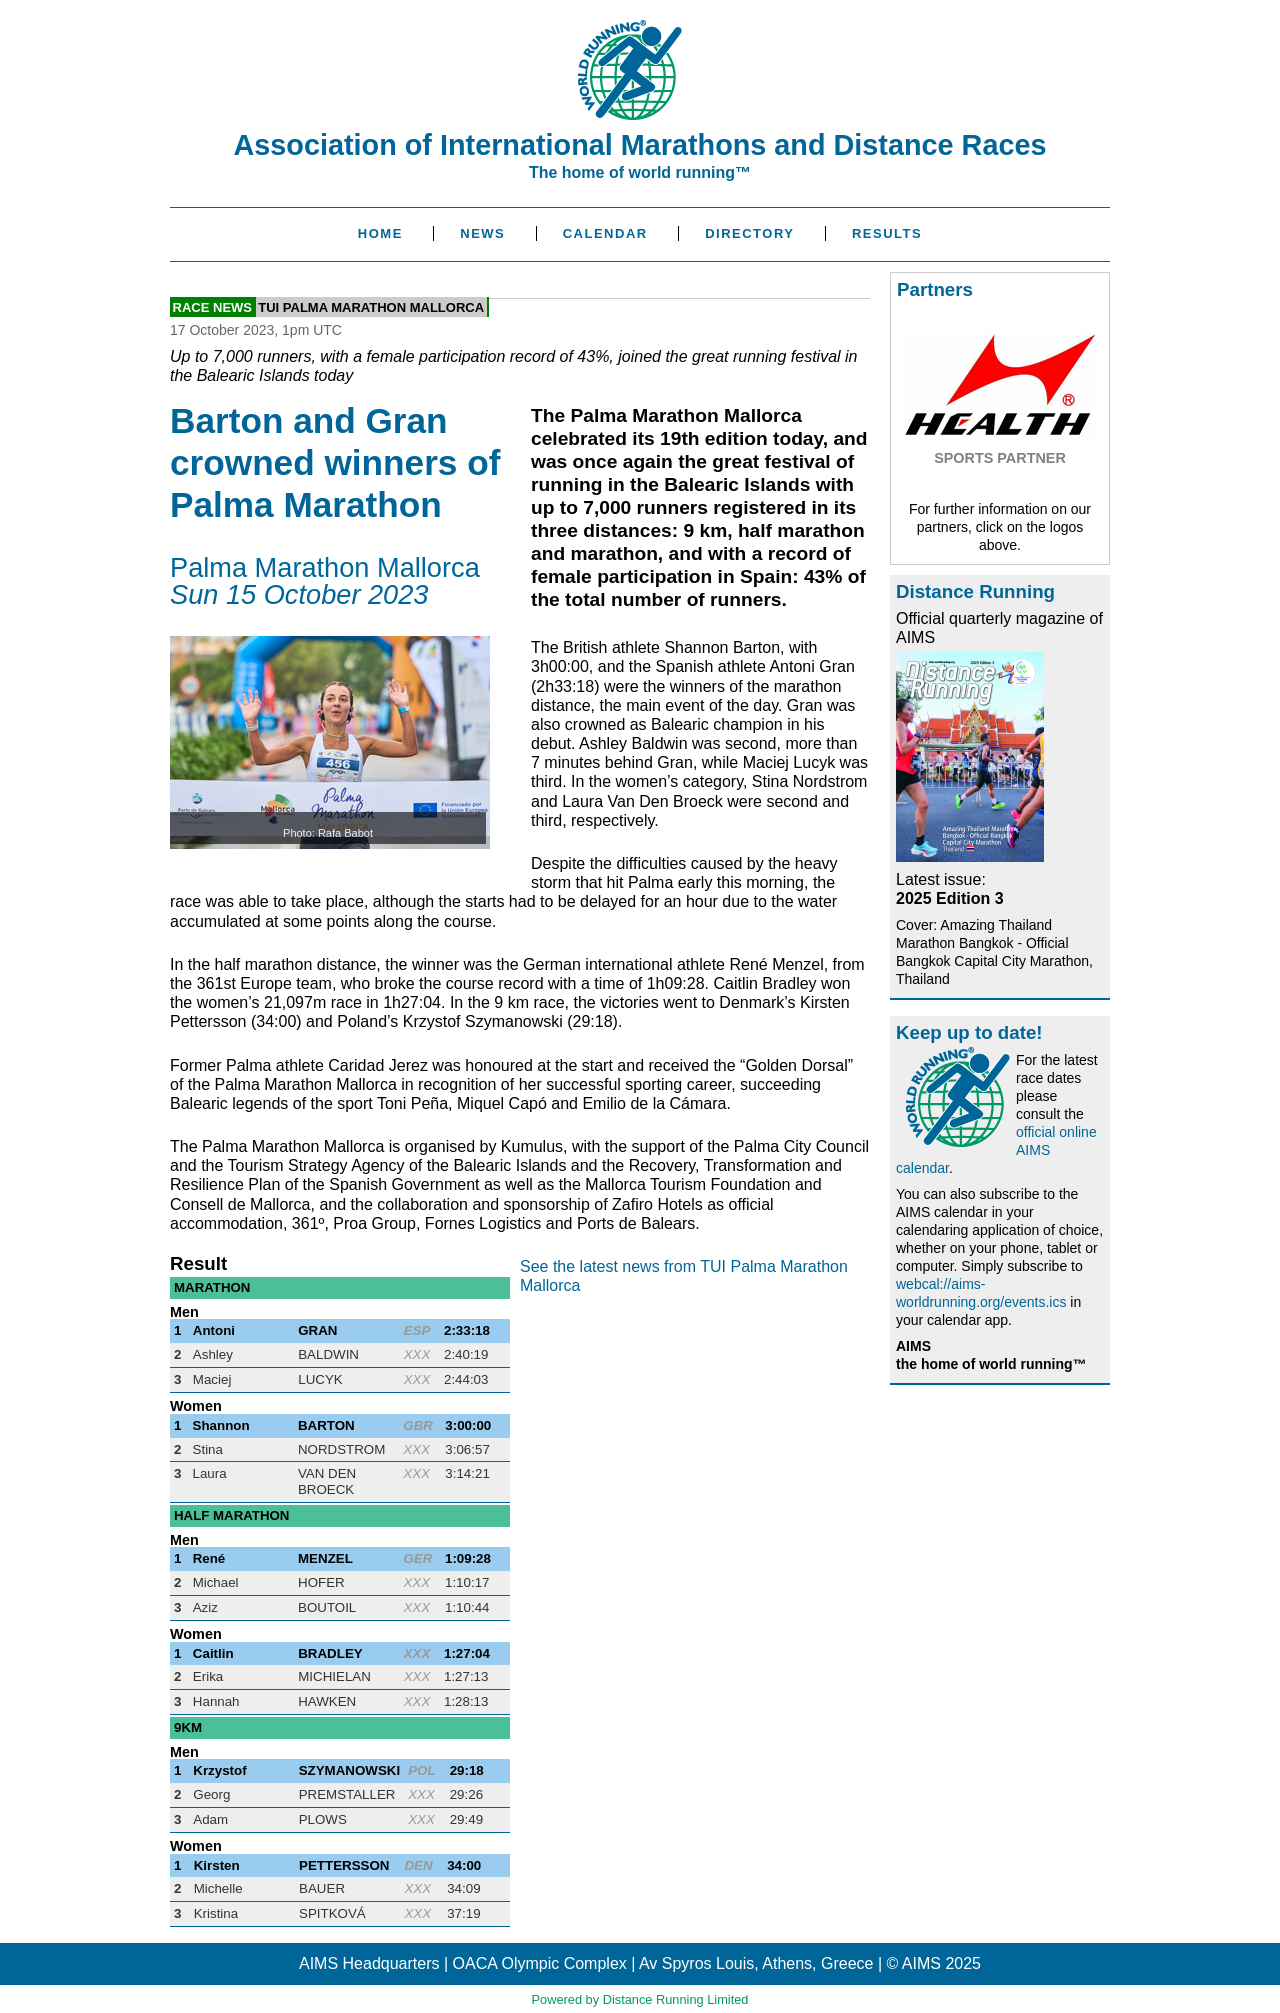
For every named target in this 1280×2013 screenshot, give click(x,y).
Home (380, 233)
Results (887, 233)
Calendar (605, 233)
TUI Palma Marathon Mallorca (371, 306)
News (482, 233)
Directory (749, 233)
